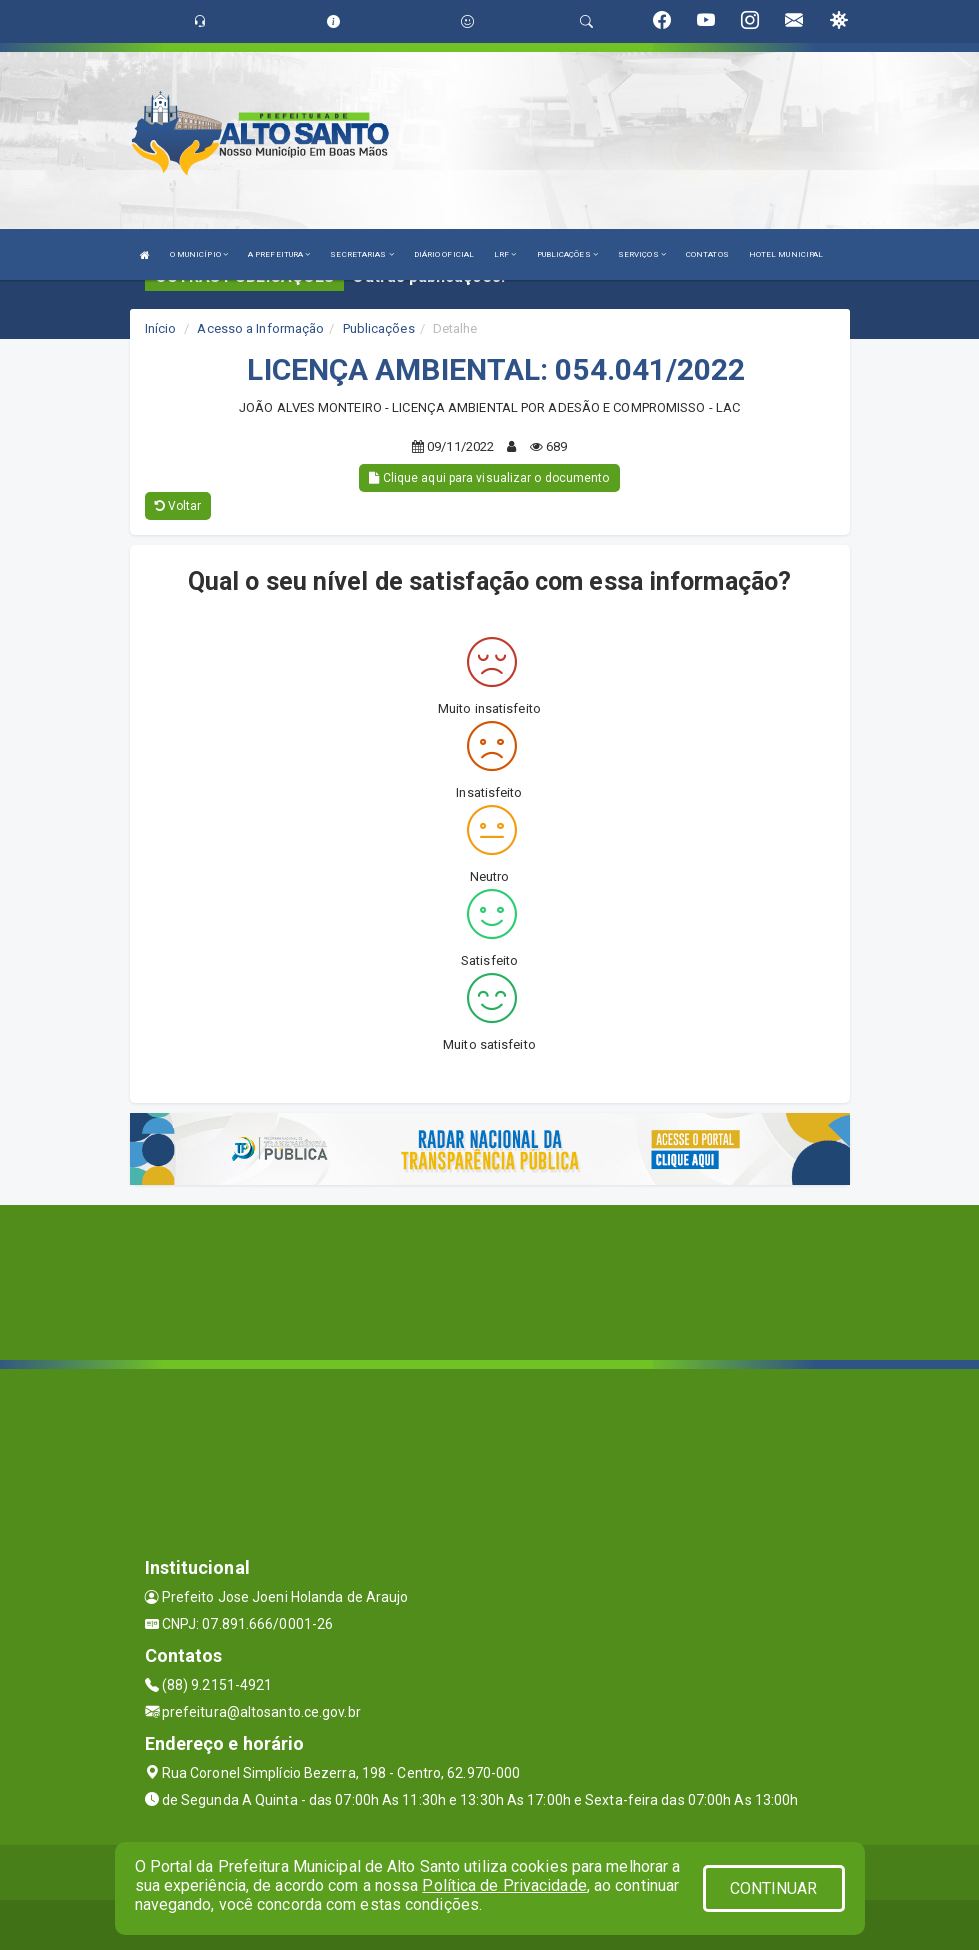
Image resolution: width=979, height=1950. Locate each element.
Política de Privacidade (504, 1885)
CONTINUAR (774, 1888)
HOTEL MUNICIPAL (786, 254)
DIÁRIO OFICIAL (444, 254)
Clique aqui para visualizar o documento (489, 478)
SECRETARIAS (361, 254)
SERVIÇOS (642, 254)
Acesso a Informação (260, 328)
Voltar (178, 506)
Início (161, 328)
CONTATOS (707, 254)
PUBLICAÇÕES (567, 254)
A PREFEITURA (279, 254)
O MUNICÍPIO (199, 254)
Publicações (379, 328)
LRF (505, 254)
